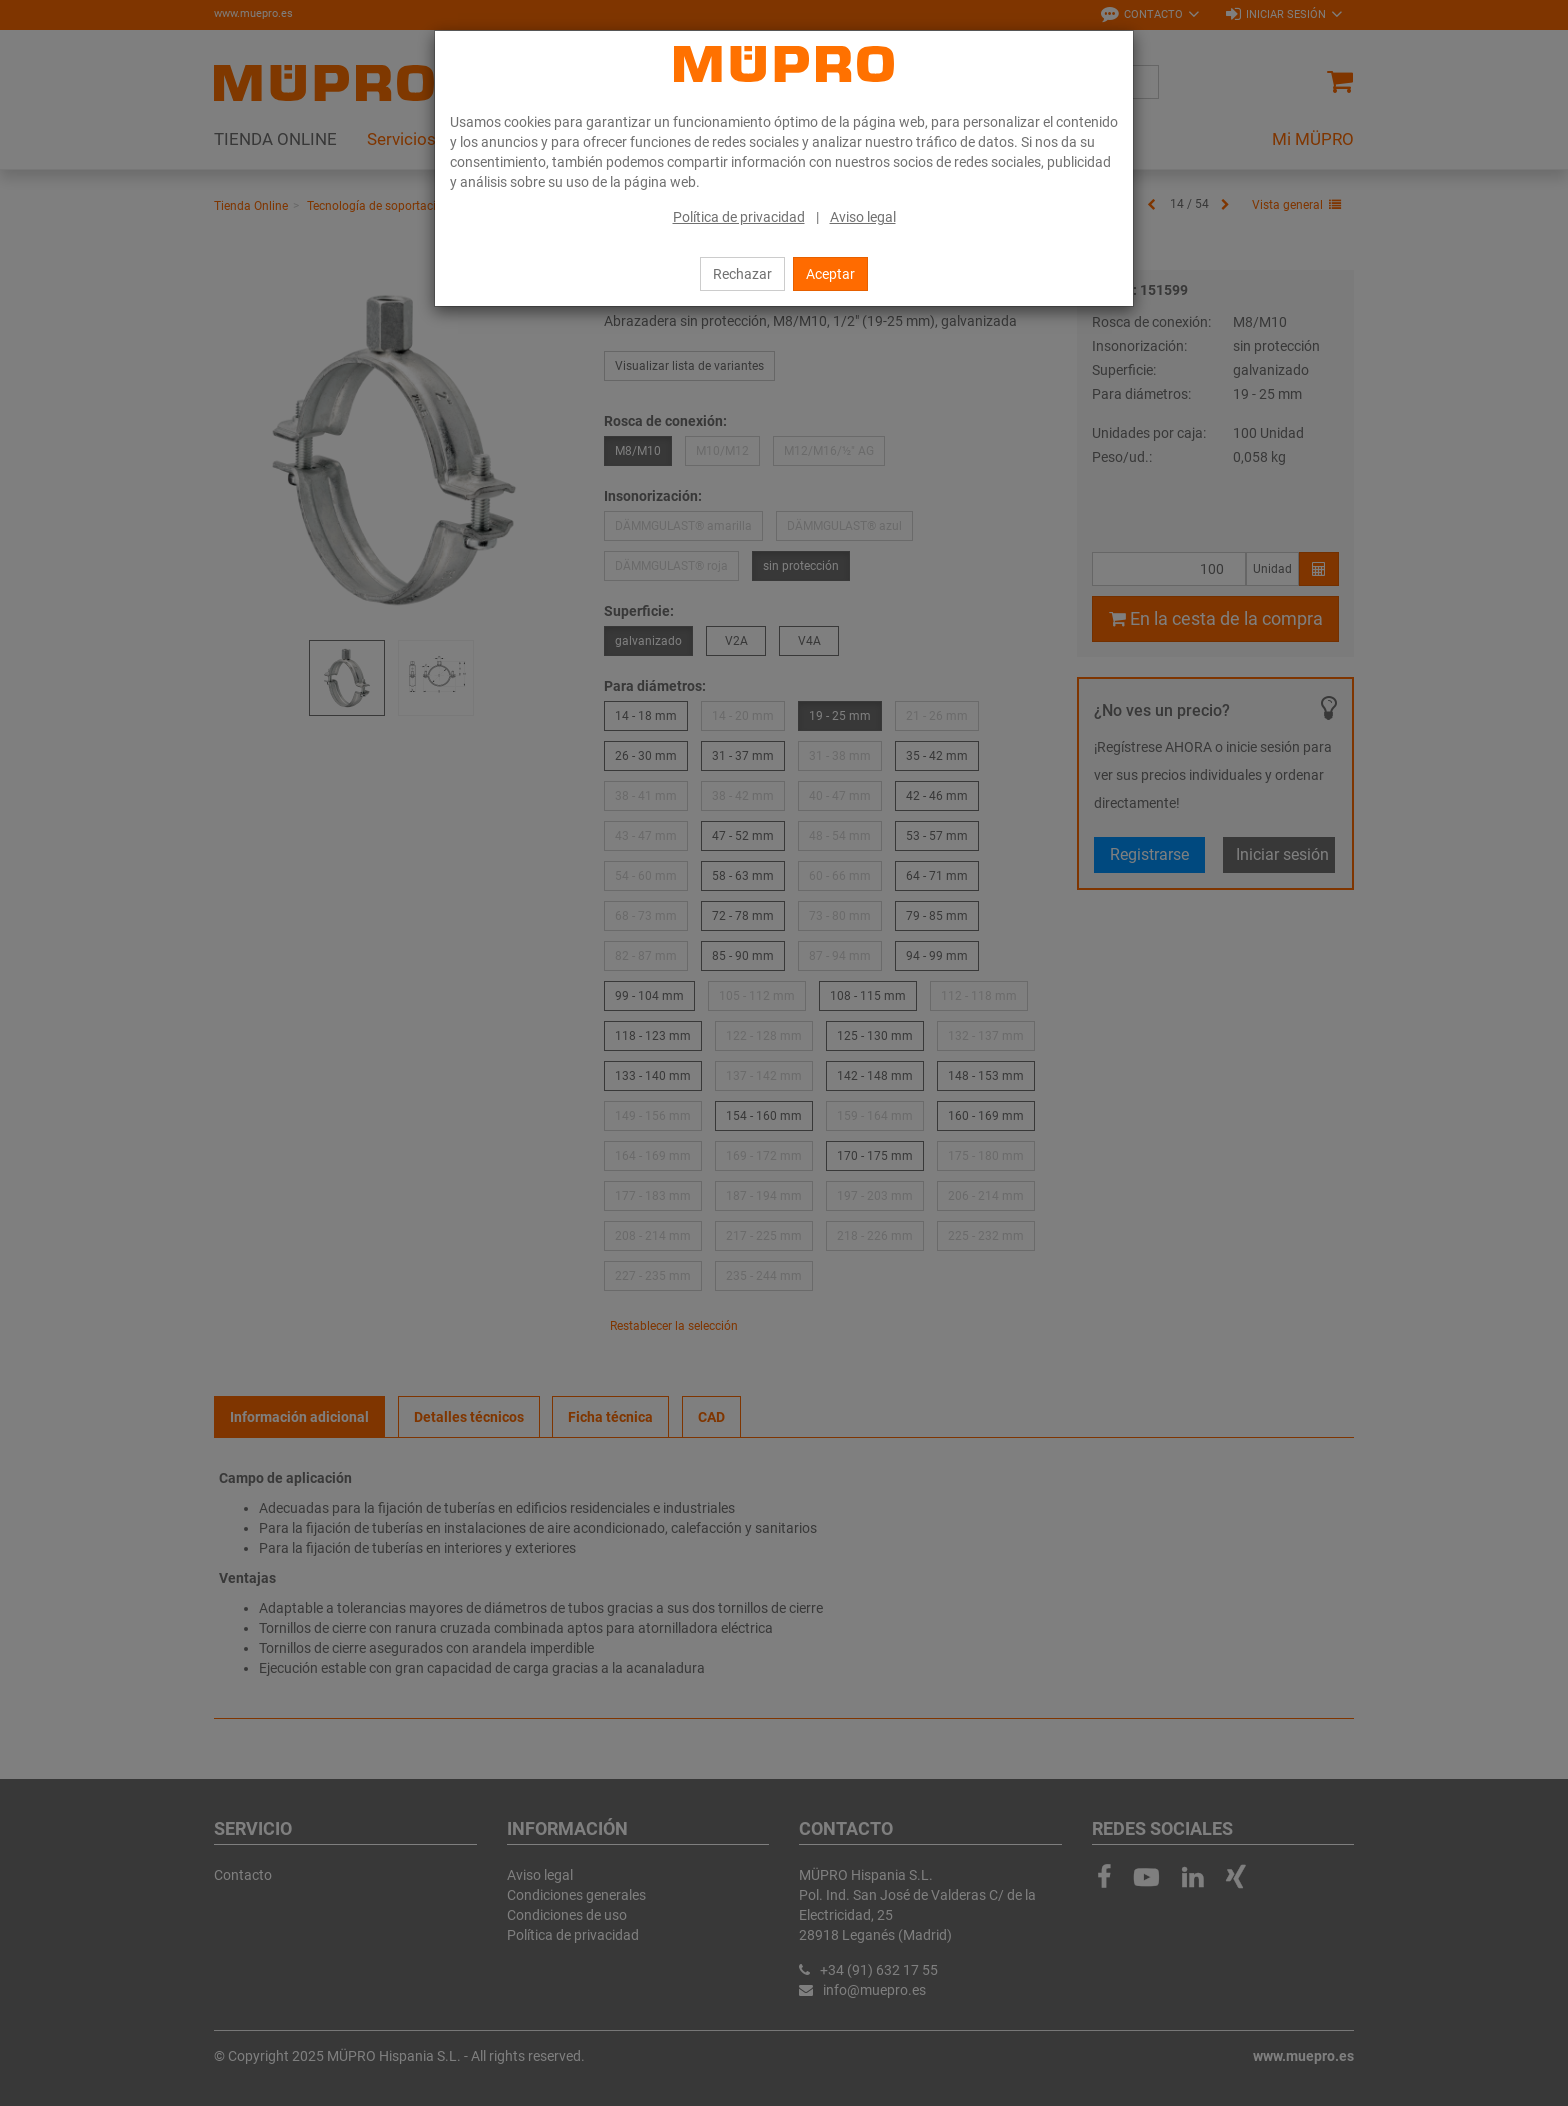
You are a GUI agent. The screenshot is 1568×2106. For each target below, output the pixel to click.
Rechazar (742, 274)
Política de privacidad (739, 217)
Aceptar (830, 274)
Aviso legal (863, 217)
